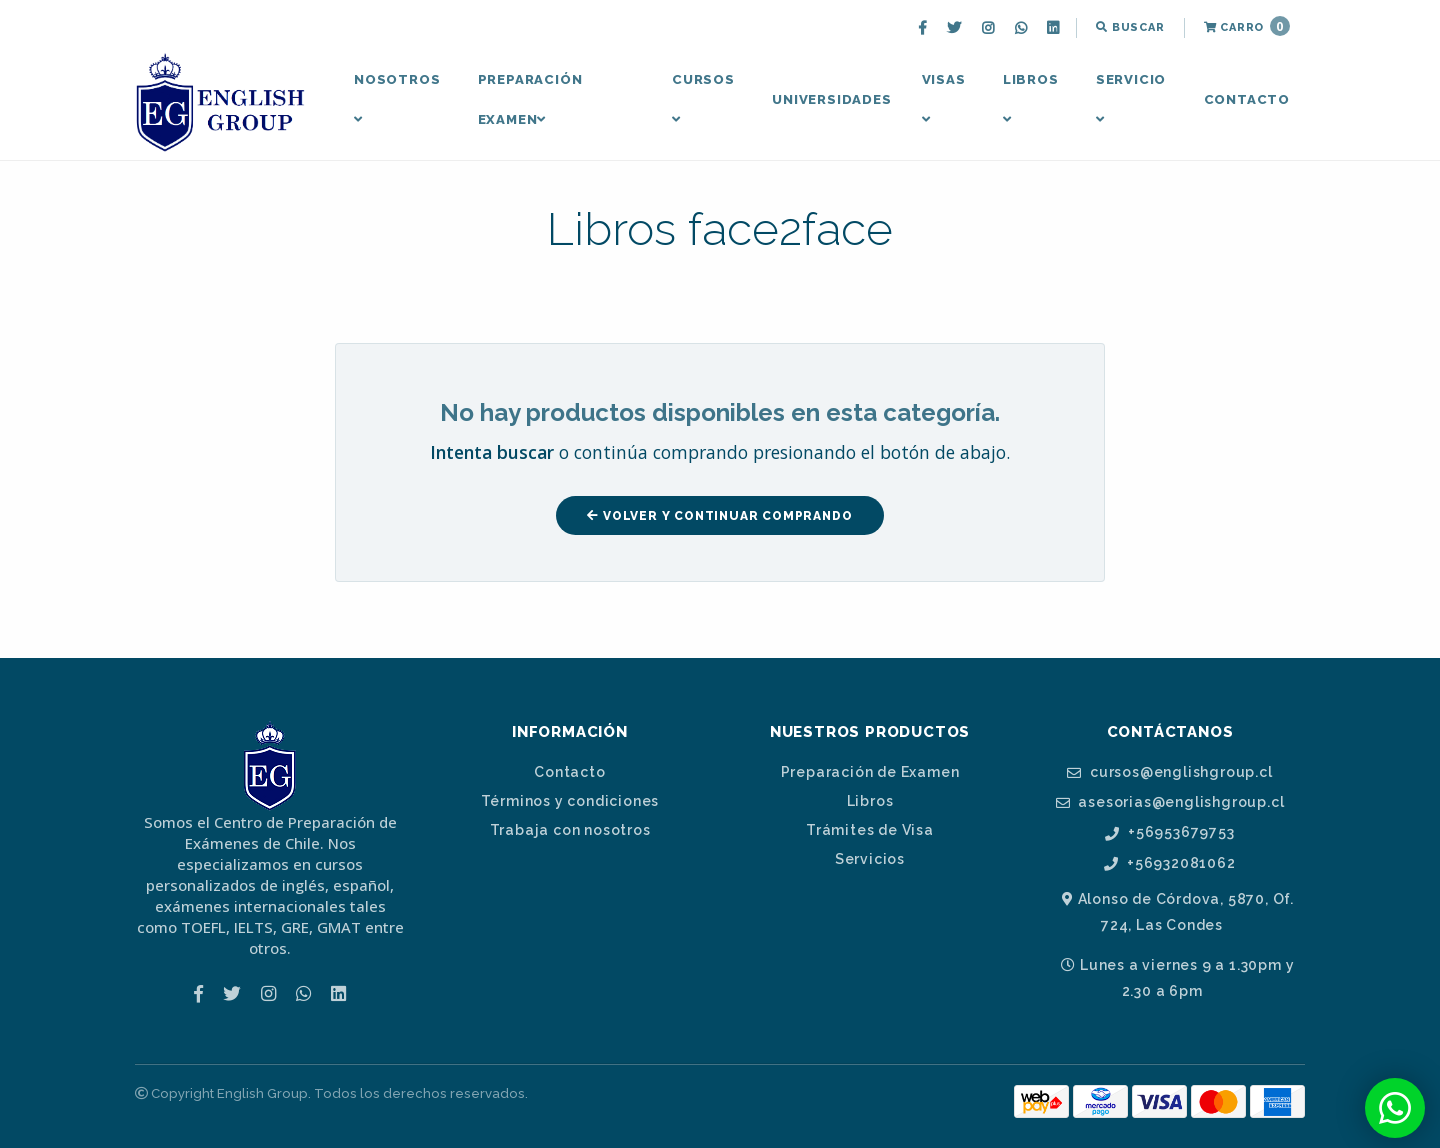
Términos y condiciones (570, 801)
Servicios (870, 859)
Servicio (1131, 99)
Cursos (703, 99)
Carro (1247, 26)
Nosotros (397, 99)
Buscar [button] (1130, 27)
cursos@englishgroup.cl (1169, 772)
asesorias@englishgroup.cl (1170, 802)
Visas (944, 99)
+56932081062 (1169, 863)
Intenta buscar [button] (492, 452)
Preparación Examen (530, 99)
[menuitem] (925, 28)
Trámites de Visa (870, 830)
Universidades (831, 99)
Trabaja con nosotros (570, 830)
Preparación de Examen (870, 772)
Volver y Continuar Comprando (719, 516)
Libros (1031, 99)
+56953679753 (1169, 832)
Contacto (1247, 99)
